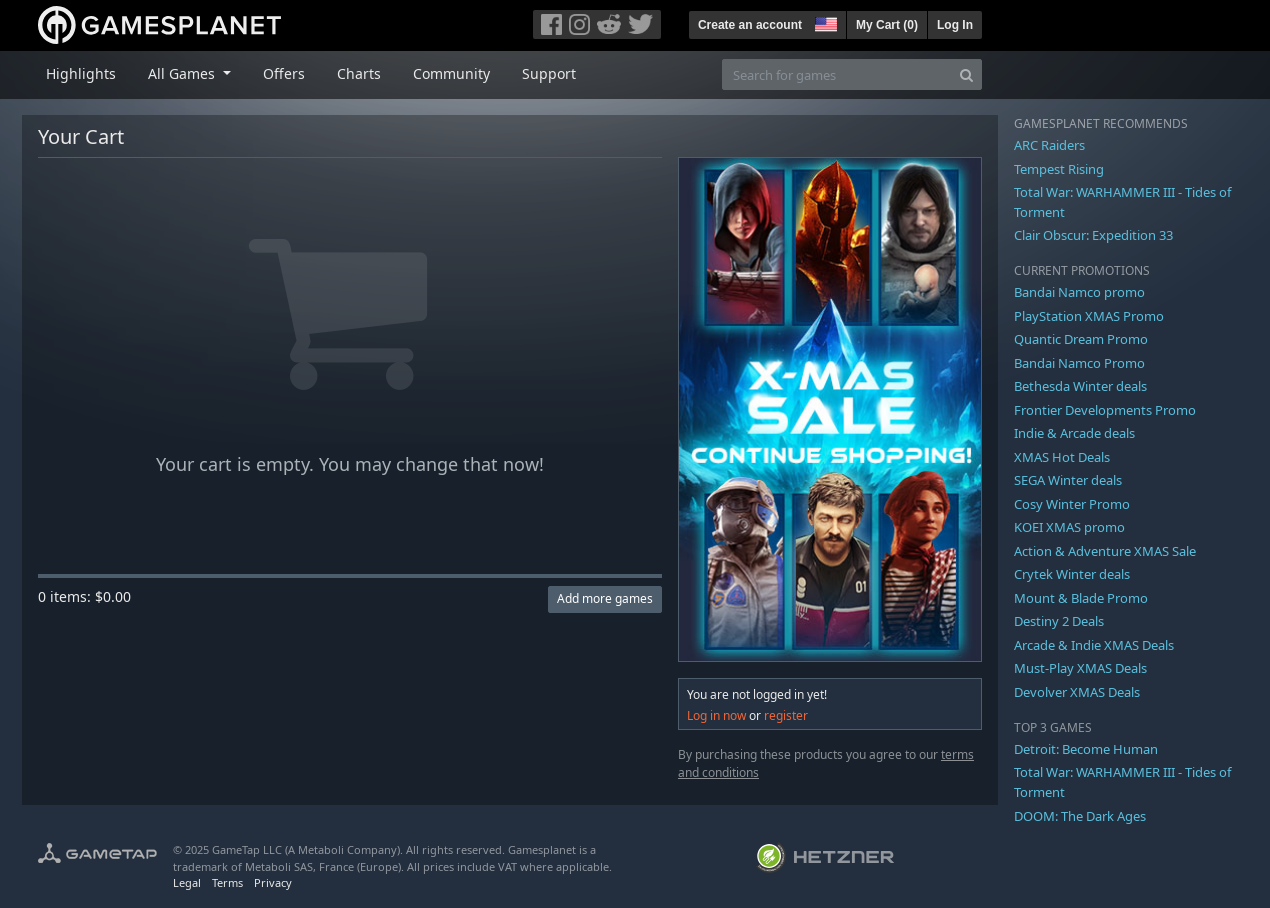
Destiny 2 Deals (1059, 621)
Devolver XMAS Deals (1077, 692)
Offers (284, 73)
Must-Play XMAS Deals (1080, 668)
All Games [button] (183, 73)
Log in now (716, 715)
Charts (359, 73)
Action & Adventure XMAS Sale (1105, 551)
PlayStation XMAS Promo (1089, 316)
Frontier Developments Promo (1105, 410)
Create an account (750, 25)
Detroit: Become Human (1086, 749)
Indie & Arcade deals (1074, 433)
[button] (824, 22)
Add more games (605, 598)
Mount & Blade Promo (1081, 598)
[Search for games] (837, 74)
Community (451, 73)
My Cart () (887, 25)
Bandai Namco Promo (1079, 363)
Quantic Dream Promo (1081, 339)
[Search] (966, 74)
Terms (227, 882)
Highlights (81, 73)
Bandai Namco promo (1079, 292)
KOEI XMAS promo (1069, 527)
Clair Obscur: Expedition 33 (1093, 235)
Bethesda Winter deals (1080, 386)
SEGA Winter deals (1068, 480)
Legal (187, 882)
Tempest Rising (1059, 169)
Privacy (273, 882)
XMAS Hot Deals (1062, 457)
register (786, 715)
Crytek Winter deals (1072, 574)
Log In (955, 25)
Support (549, 73)
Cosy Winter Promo (1072, 504)
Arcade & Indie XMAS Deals (1094, 645)
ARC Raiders (1049, 145)
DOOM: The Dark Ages (1080, 816)
